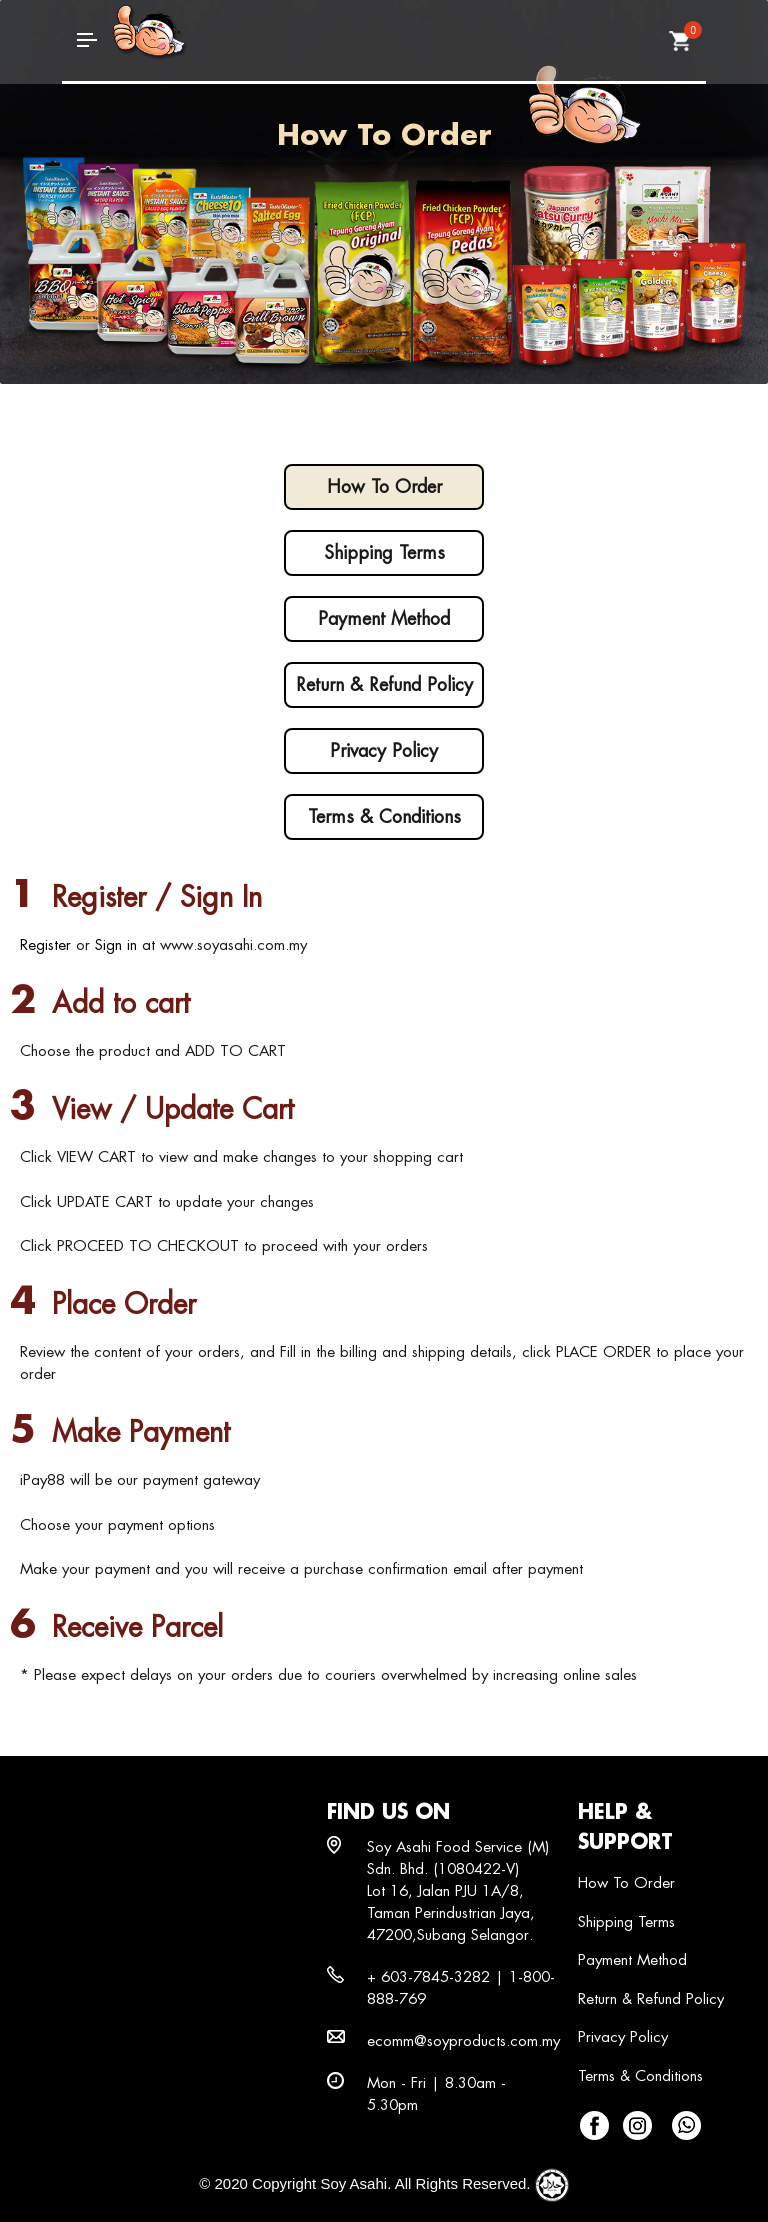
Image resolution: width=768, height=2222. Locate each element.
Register (45, 944)
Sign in (116, 944)
